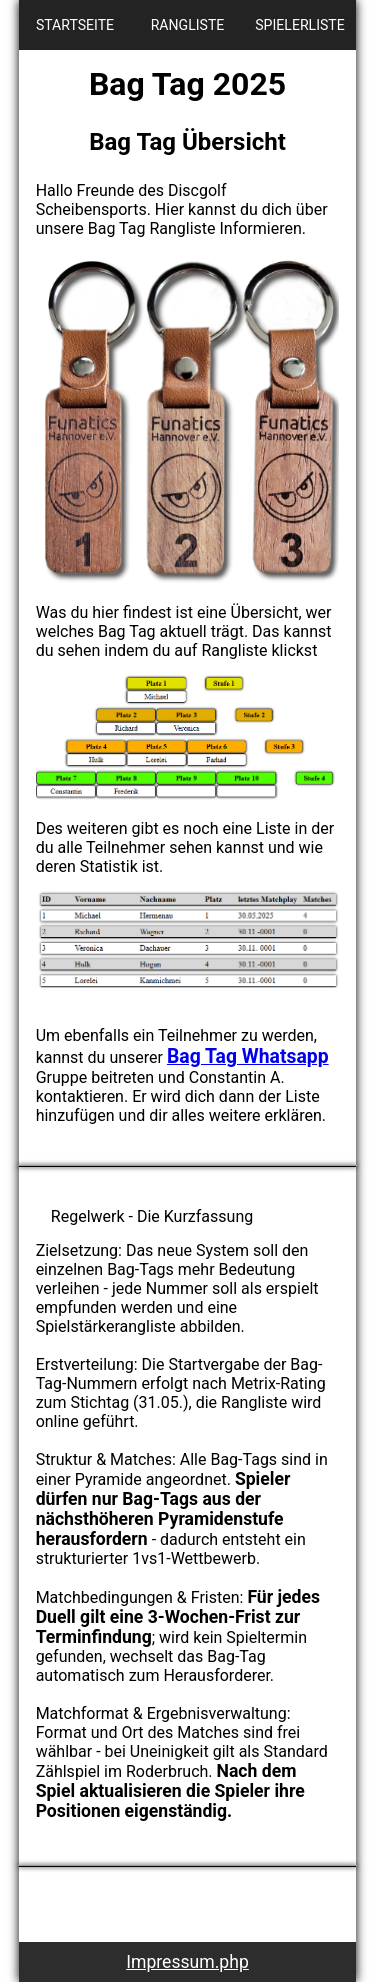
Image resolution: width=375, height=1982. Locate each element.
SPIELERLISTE (300, 25)
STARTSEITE (75, 25)
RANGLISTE (188, 25)
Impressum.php (187, 1962)
